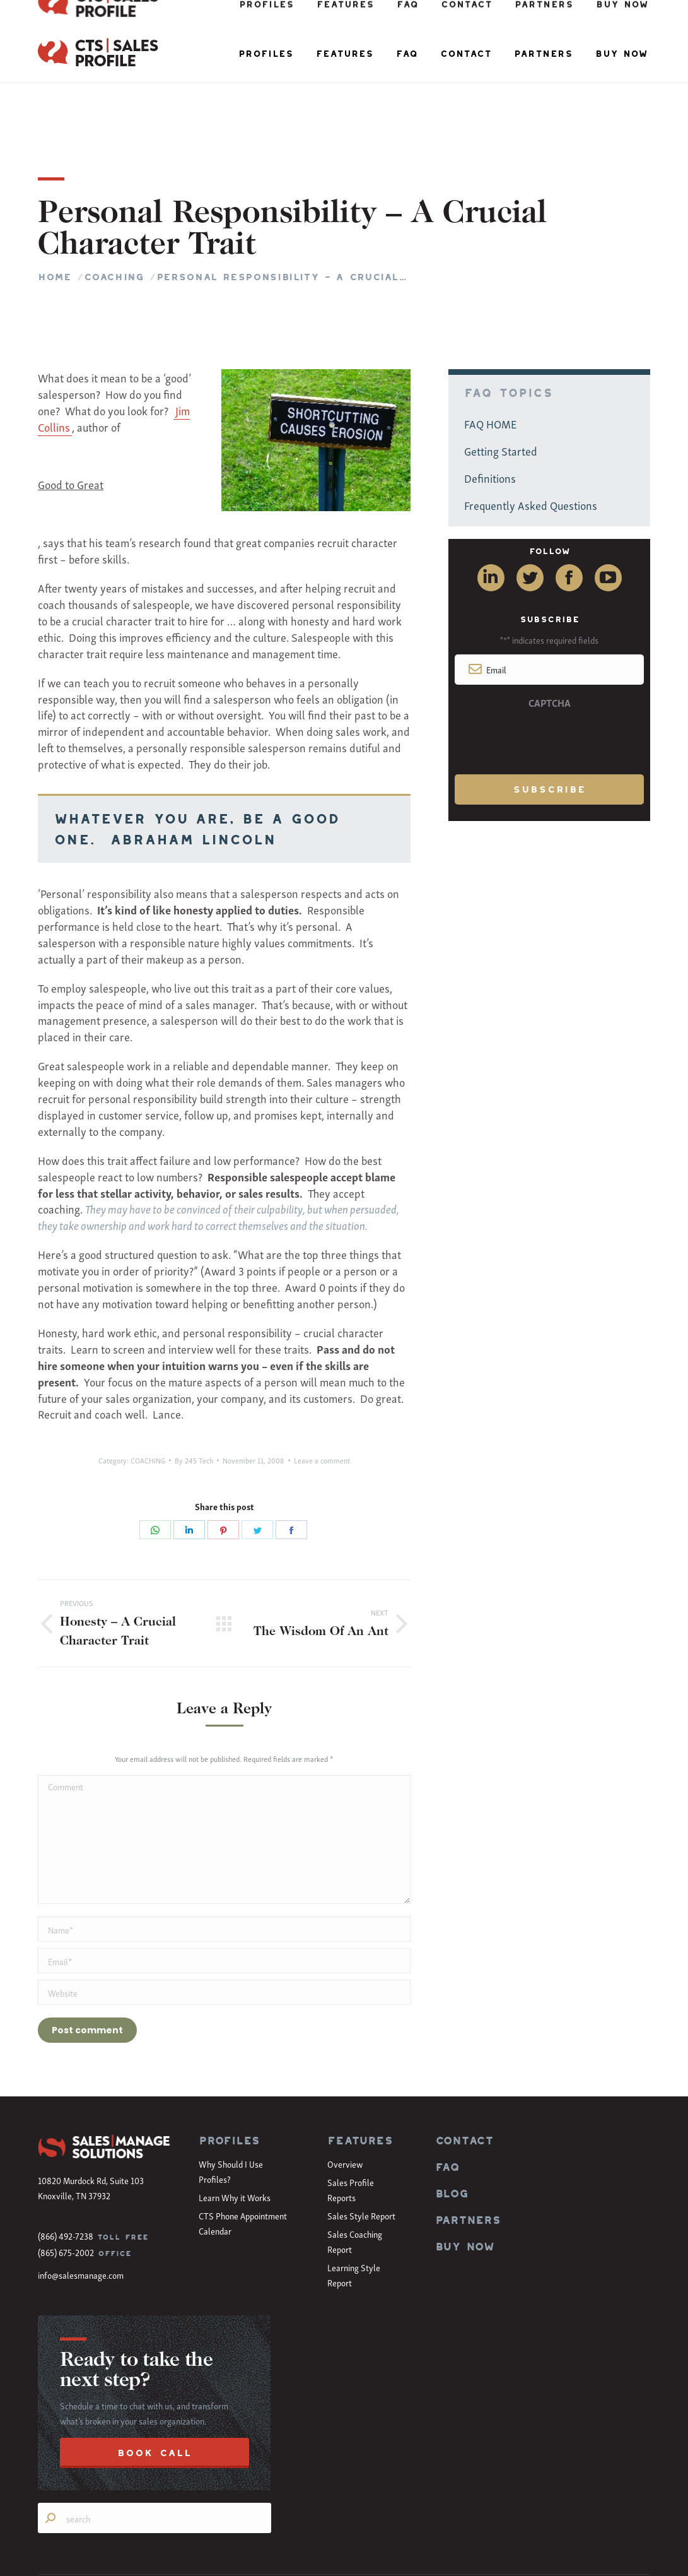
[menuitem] (266, 54)
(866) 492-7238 (65, 2172)
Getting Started (500, 387)
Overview (345, 2100)
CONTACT (464, 2077)
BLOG (451, 2130)
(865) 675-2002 (66, 2189)
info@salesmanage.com (81, 2211)
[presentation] (549, 676)
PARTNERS (468, 2157)
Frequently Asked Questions (530, 441)
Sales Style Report (361, 2152)
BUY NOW (464, 2183)
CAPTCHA (549, 639)
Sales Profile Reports (350, 2126)
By (194, 1397)
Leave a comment (322, 1397)
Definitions (490, 414)
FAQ (447, 2104)
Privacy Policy (628, 2555)
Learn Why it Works (235, 2134)
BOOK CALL (154, 2390)
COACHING (148, 1397)
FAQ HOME (490, 360)
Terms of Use (579, 2555)
